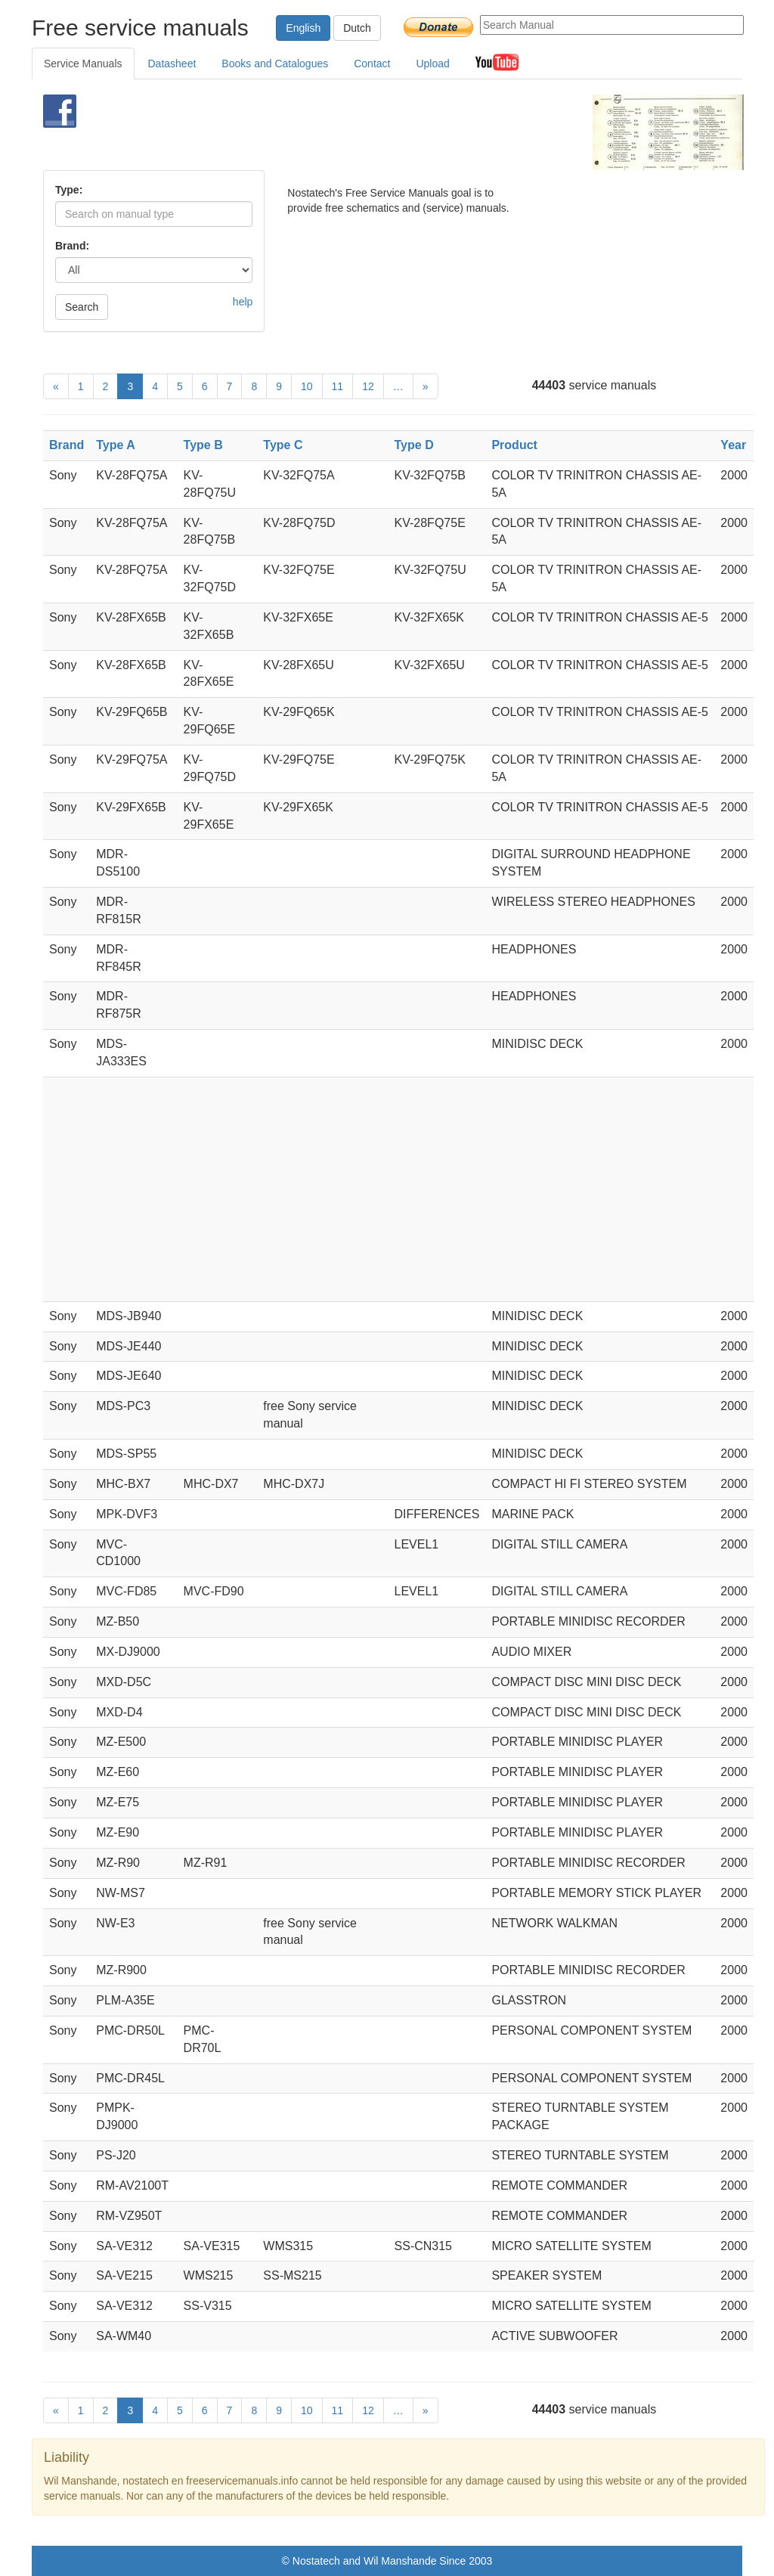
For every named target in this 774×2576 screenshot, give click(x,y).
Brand (66, 445)
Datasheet (172, 63)
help (242, 302)
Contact (372, 63)
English (303, 28)
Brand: (72, 246)
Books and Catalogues (274, 63)
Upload (432, 63)
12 (368, 386)
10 (307, 386)
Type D (414, 445)
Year (733, 445)
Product (514, 445)
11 (338, 386)
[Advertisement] (368, 132)
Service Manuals (83, 63)
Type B (203, 445)
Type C (282, 445)
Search (81, 307)
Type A (115, 445)
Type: (68, 190)
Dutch (357, 28)
